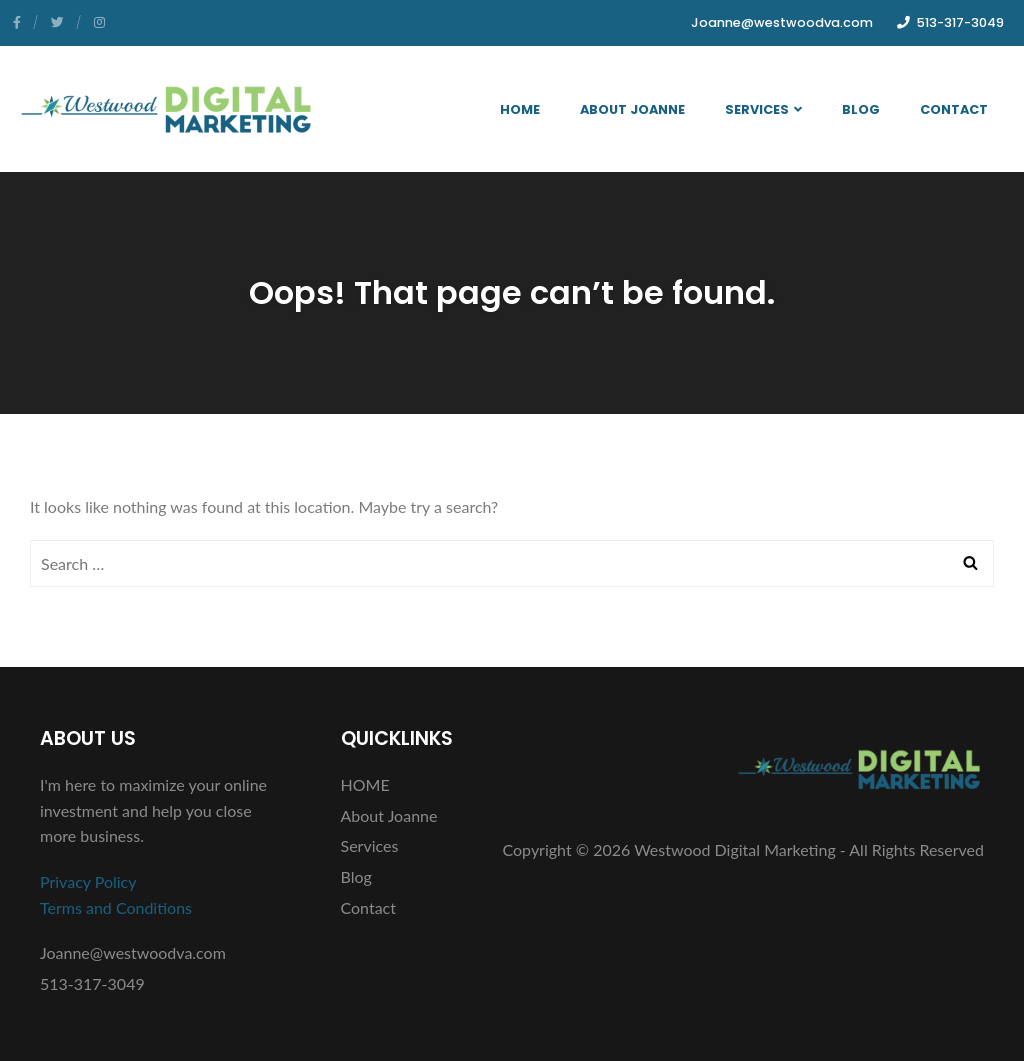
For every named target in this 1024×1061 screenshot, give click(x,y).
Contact (954, 109)
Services (763, 109)
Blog (861, 109)
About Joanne (632, 109)
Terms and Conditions (116, 907)
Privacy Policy (88, 881)
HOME (520, 109)
